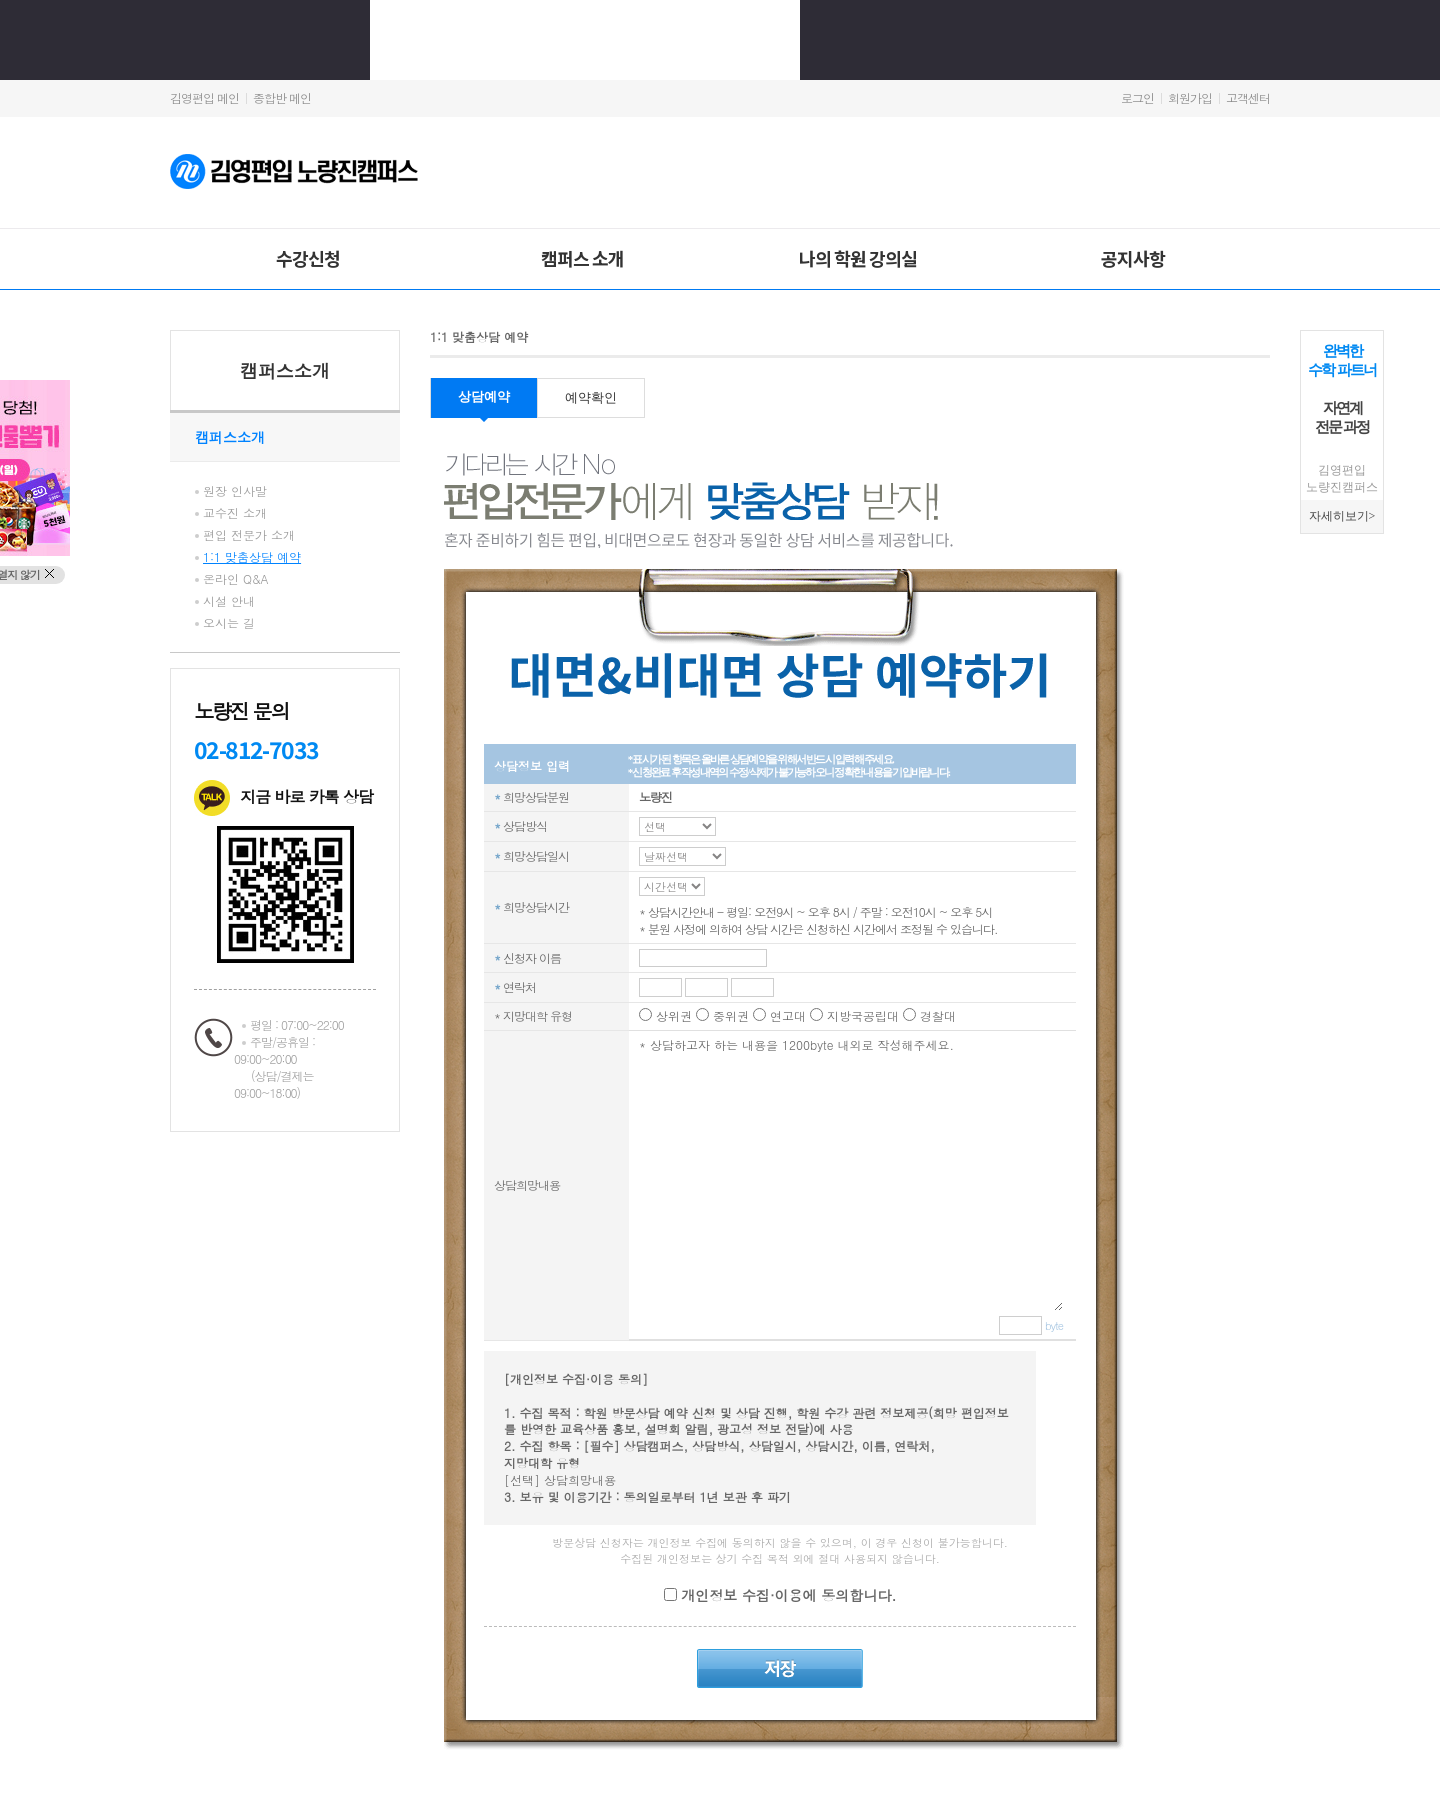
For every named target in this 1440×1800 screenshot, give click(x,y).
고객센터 (1248, 97)
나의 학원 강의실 (858, 258)
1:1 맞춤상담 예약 (252, 556)
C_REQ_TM (677, 826)
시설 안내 (229, 600)
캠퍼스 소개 (582, 258)
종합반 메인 (282, 97)
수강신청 (308, 258)
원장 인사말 (235, 490)
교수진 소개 (235, 512)
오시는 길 (229, 622)
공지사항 (1133, 258)
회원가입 (1190, 97)
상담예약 (484, 396)
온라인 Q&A (236, 578)
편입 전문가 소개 (249, 534)
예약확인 (591, 397)
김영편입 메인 (204, 97)
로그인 (1137, 97)
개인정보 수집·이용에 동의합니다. (787, 1595)
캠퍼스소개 (285, 370)
